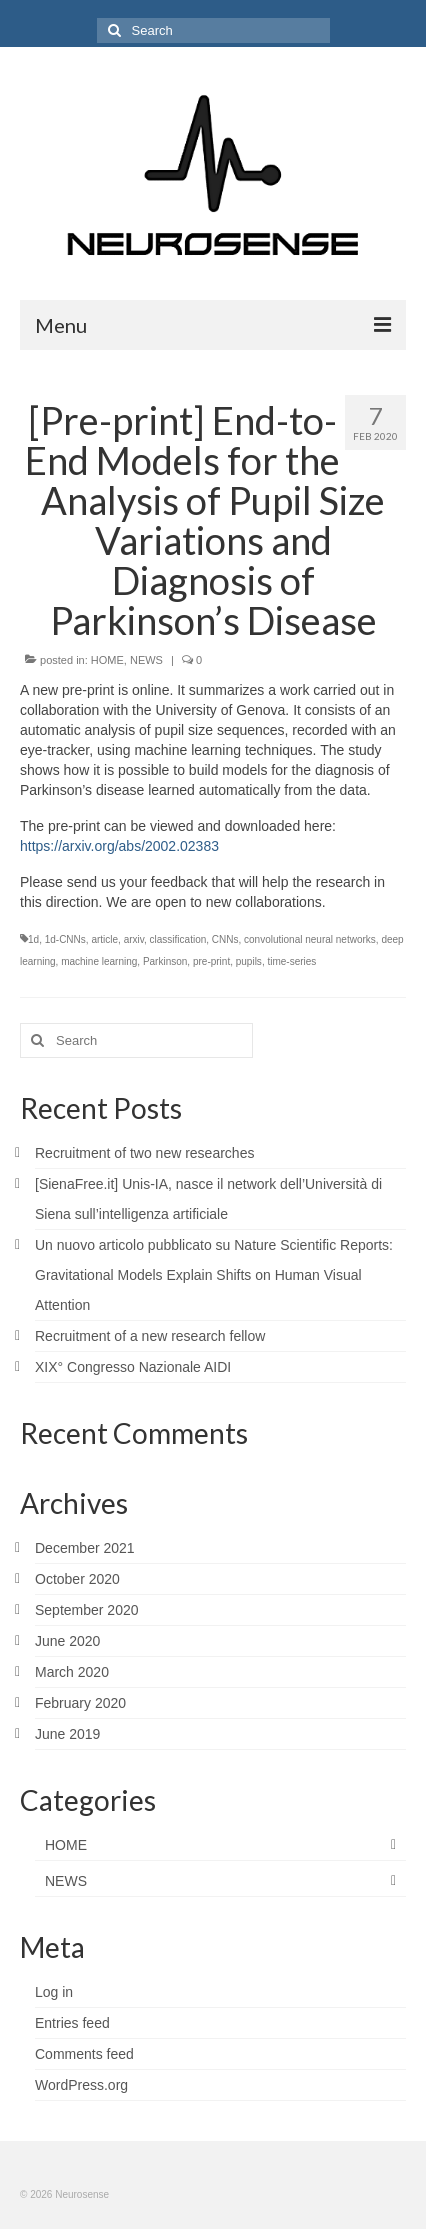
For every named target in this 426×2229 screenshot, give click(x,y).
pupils (249, 961)
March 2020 (72, 1672)
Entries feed (72, 2023)
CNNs (225, 939)
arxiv (134, 939)
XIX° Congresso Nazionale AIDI (133, 1367)
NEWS (146, 660)
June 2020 (67, 1641)
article (104, 939)
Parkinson (165, 961)
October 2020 (77, 1579)
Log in (54, 1992)
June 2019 (67, 1734)
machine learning (99, 961)
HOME (107, 660)
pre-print (211, 961)
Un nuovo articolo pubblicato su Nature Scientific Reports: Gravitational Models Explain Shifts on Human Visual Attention (214, 1275)
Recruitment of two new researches (144, 1153)
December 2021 (85, 1548)
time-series (291, 961)
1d (33, 939)
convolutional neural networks (310, 939)
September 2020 (87, 1610)
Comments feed (84, 2054)
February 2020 (80, 1703)
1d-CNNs (65, 939)
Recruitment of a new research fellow (150, 1336)
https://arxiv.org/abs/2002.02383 (119, 846)
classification (178, 939)
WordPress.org (81, 2085)
